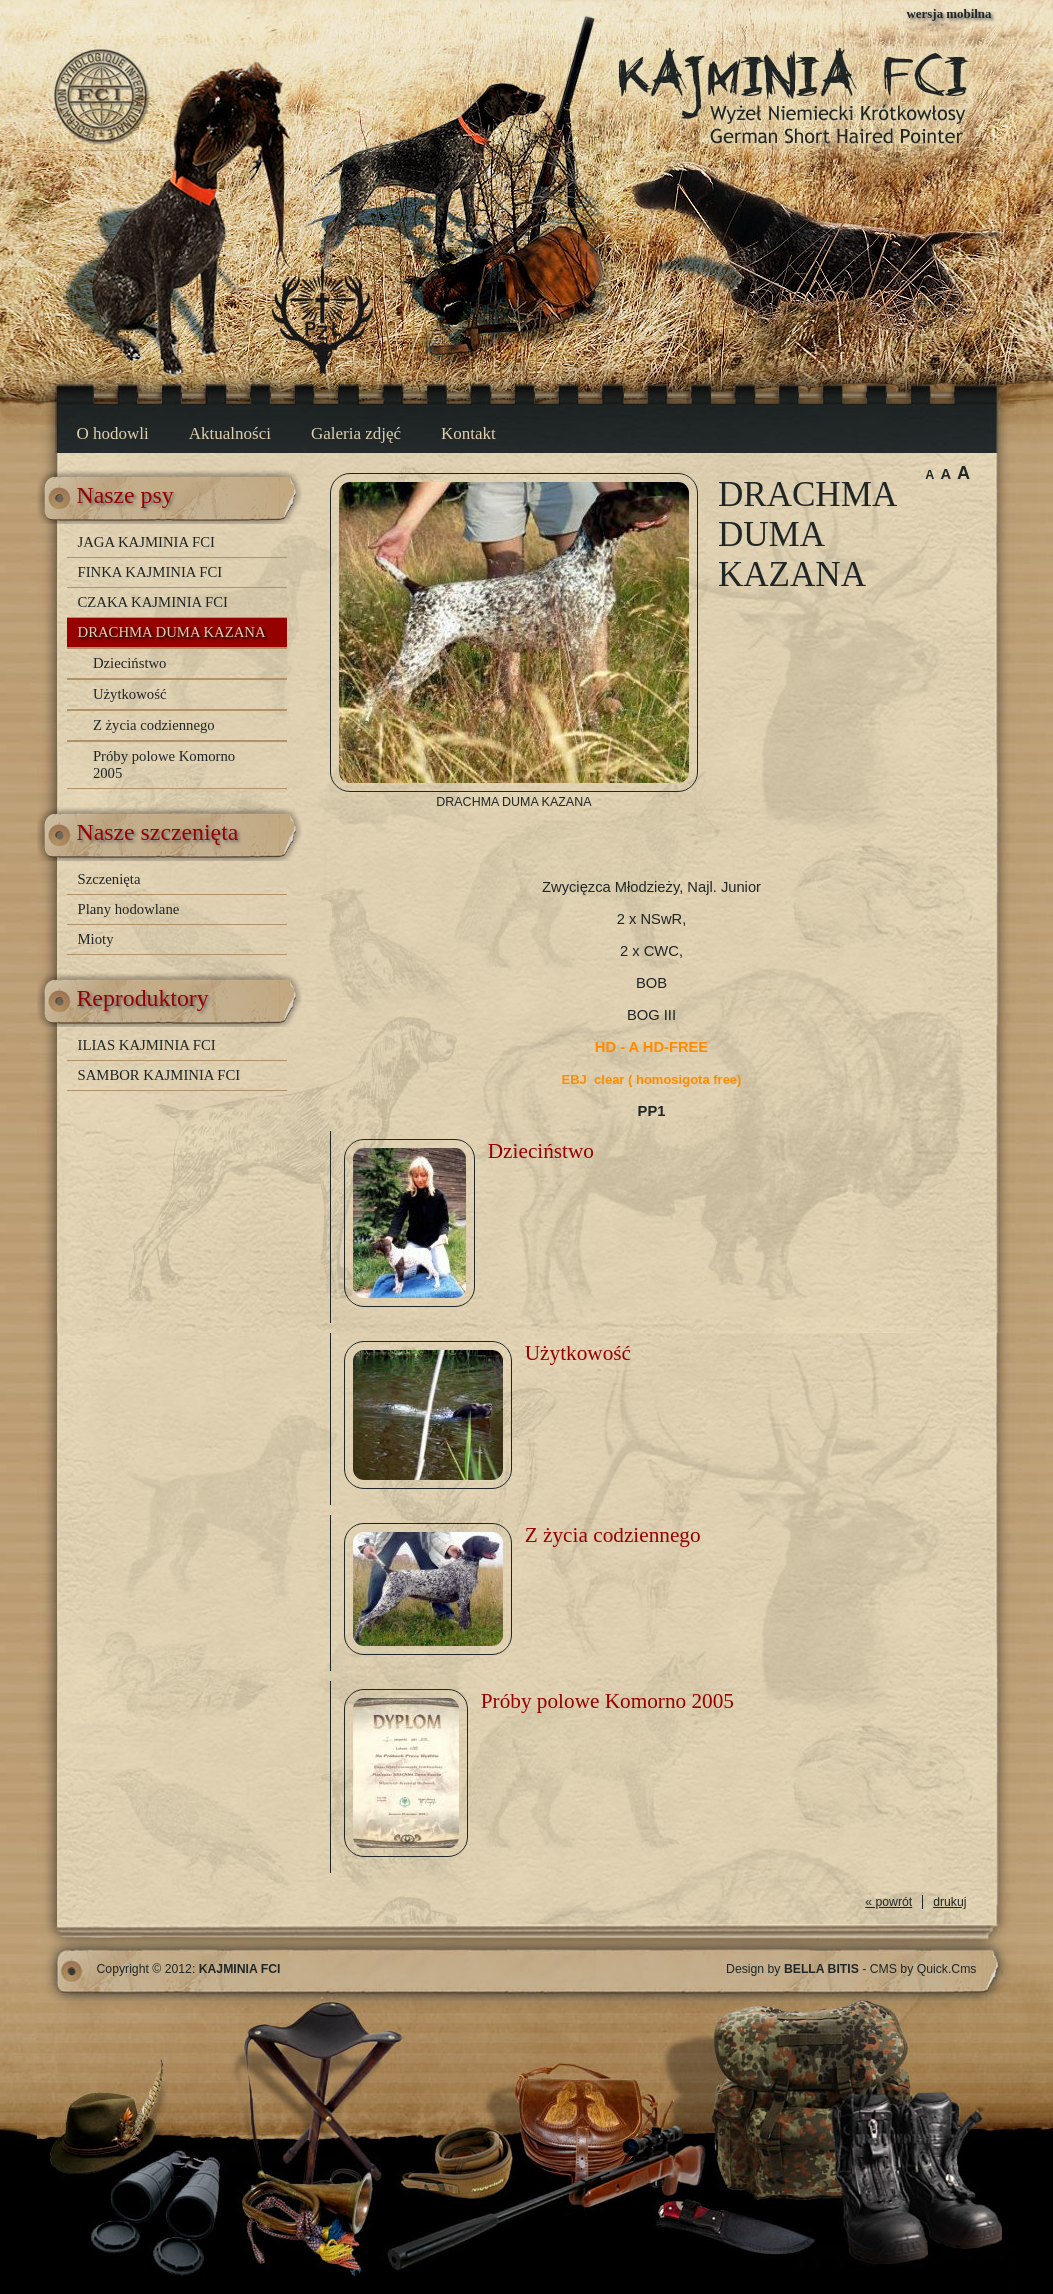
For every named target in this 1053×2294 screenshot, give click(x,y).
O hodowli (113, 433)
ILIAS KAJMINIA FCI (147, 1045)
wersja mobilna (949, 13)
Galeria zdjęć (356, 433)
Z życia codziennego (154, 725)
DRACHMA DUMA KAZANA (172, 632)
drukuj (949, 1902)
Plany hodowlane (129, 909)
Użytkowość (130, 694)
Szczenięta (109, 879)
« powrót (888, 1902)
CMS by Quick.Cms (923, 1969)
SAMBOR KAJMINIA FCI (159, 1075)
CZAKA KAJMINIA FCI (153, 602)
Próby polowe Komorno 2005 (164, 764)
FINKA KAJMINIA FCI (150, 572)
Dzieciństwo (130, 663)
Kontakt (468, 433)
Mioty (96, 939)
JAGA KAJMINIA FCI (146, 542)
